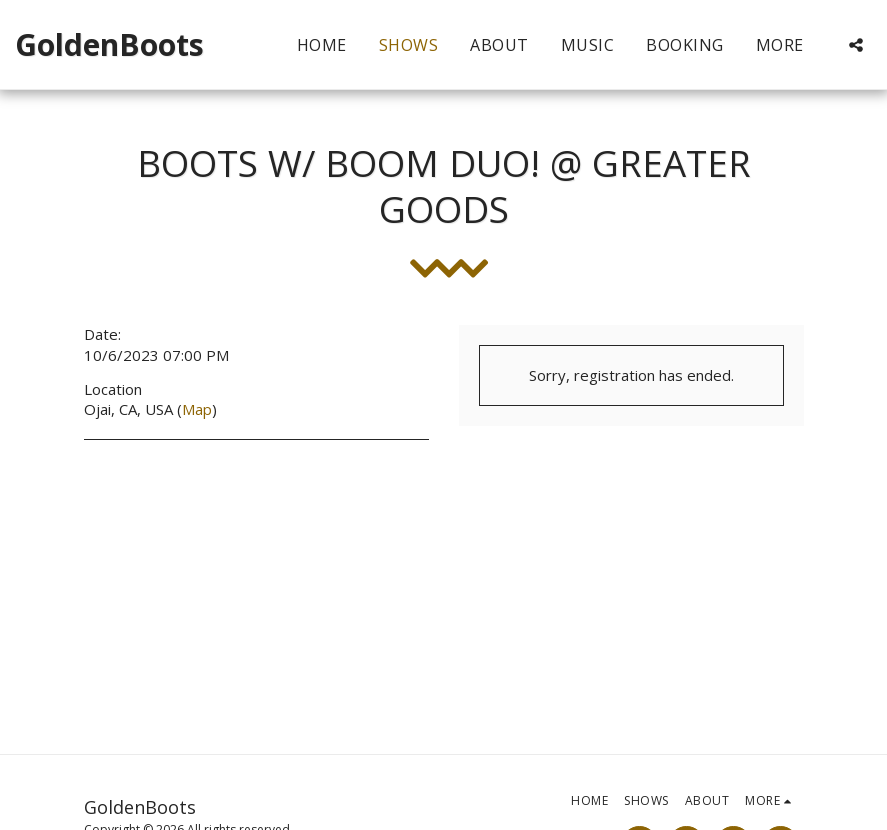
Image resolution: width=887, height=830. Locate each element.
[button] (856, 45)
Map (197, 409)
